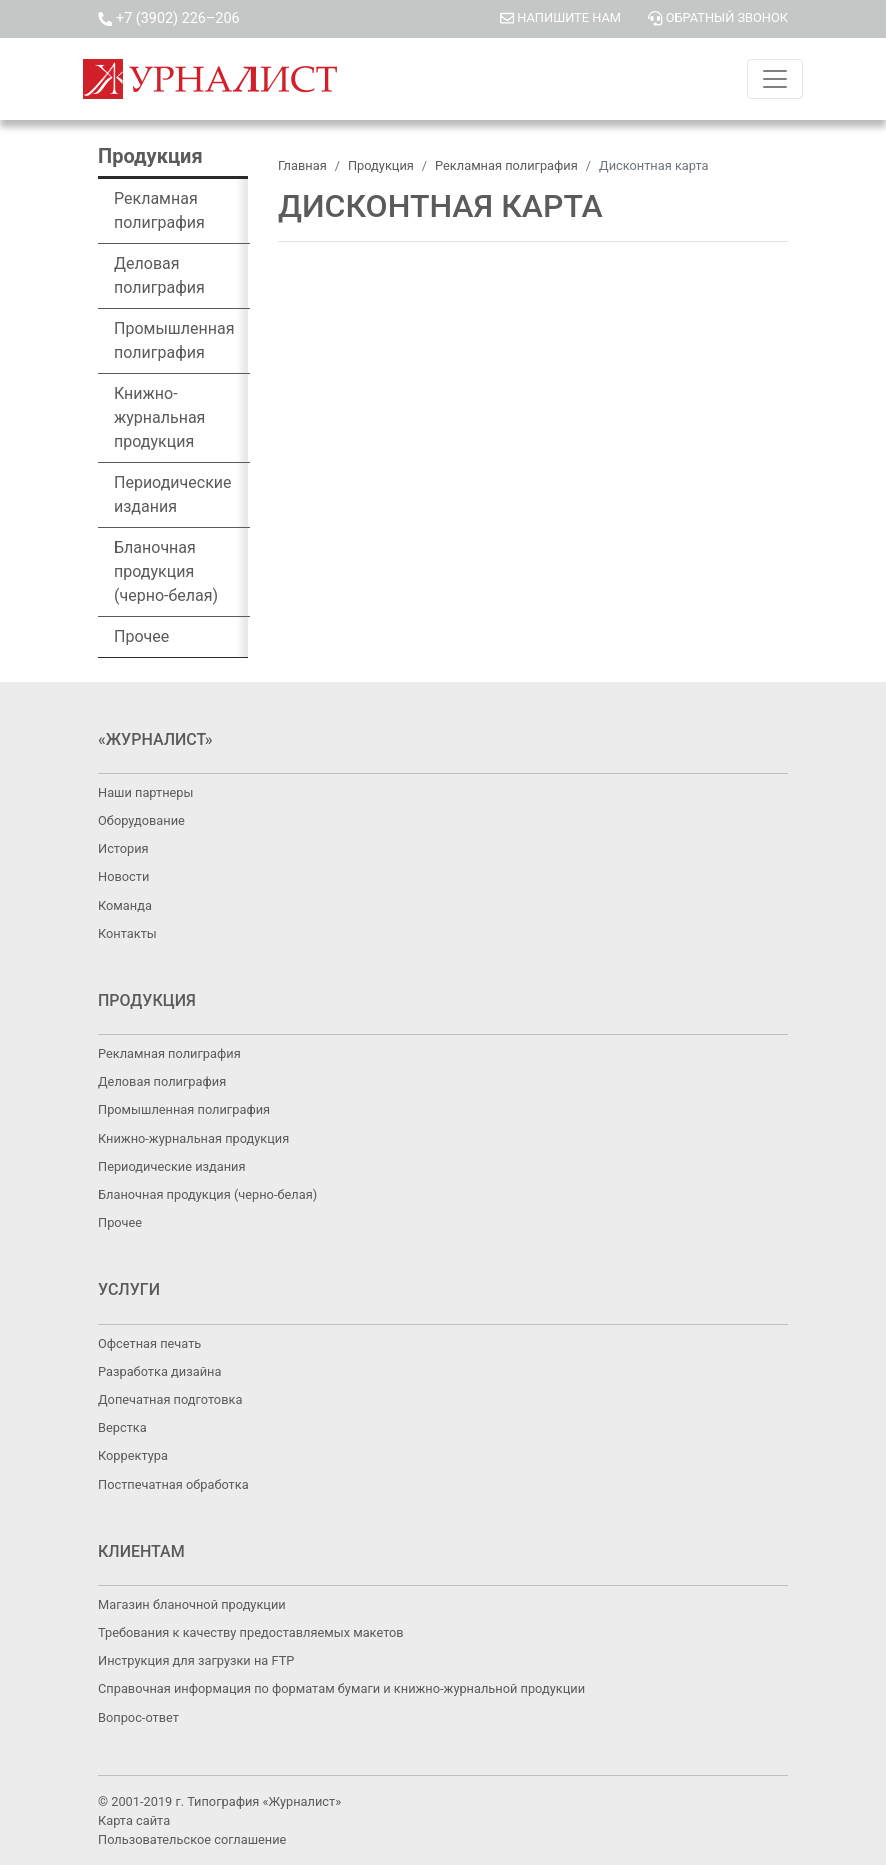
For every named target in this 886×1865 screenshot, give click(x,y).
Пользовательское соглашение (192, 1839)
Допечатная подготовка (170, 1399)
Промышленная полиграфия (174, 340)
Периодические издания (173, 494)
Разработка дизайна (159, 1371)
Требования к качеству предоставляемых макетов (251, 1632)
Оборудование (141, 820)
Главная (302, 165)
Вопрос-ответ (138, 1717)
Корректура (133, 1455)
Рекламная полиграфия (159, 210)
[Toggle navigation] (775, 79)
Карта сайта (134, 1820)
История (123, 848)
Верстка (122, 1427)
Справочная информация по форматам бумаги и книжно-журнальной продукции (341, 1688)
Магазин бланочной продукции (192, 1604)
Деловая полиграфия (159, 275)
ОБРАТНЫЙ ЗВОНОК (718, 17)
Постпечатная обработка (173, 1484)
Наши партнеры (145, 792)
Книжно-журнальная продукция (159, 417)
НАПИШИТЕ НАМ (562, 17)
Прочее (141, 636)
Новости (123, 876)
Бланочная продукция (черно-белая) (166, 571)
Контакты (127, 933)
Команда (125, 905)
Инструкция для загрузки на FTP (196, 1660)
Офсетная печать (149, 1343)
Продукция (381, 165)
